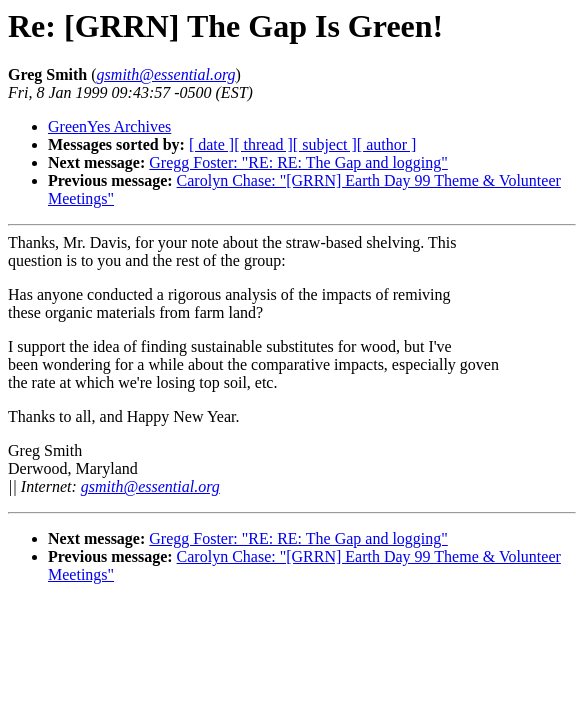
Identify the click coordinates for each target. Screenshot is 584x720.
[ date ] (211, 144)
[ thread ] (263, 144)
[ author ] (387, 144)
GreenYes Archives (109, 126)
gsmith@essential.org (150, 486)
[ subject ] (325, 144)
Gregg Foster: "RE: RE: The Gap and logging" (298, 162)
